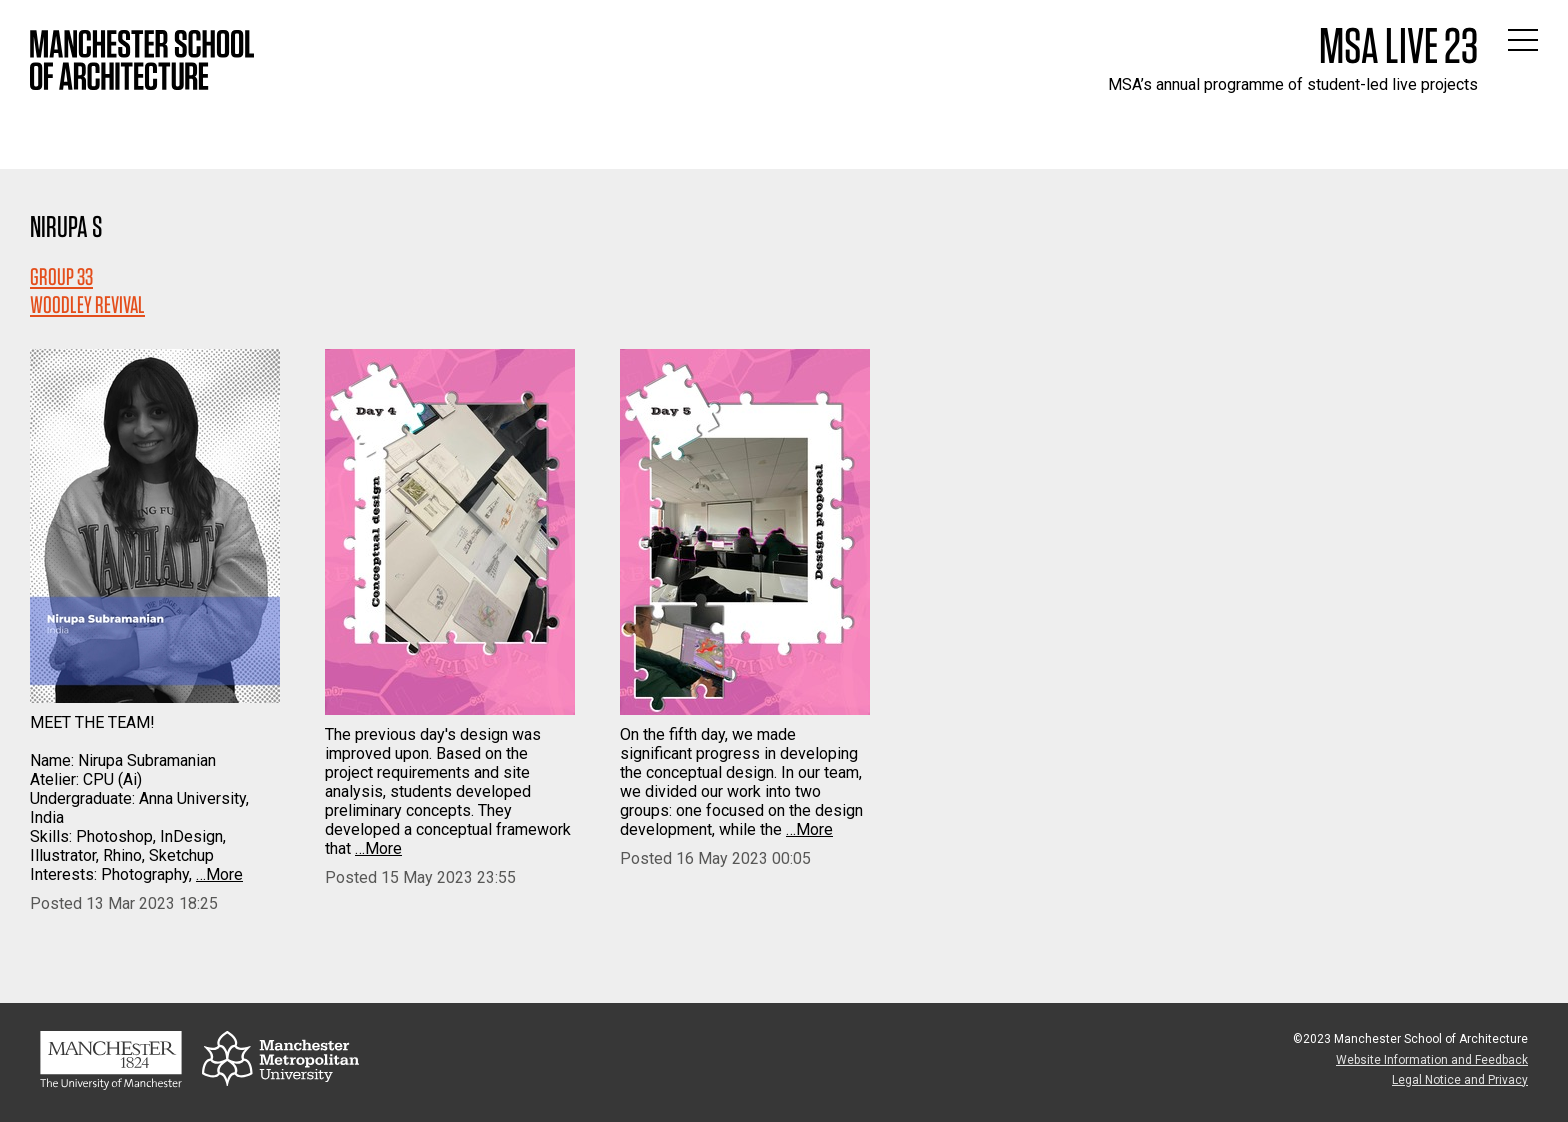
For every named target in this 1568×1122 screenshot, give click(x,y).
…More (219, 874)
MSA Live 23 (1398, 45)
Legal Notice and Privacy (1460, 1080)
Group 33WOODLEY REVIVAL (87, 290)
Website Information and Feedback (1432, 1060)
